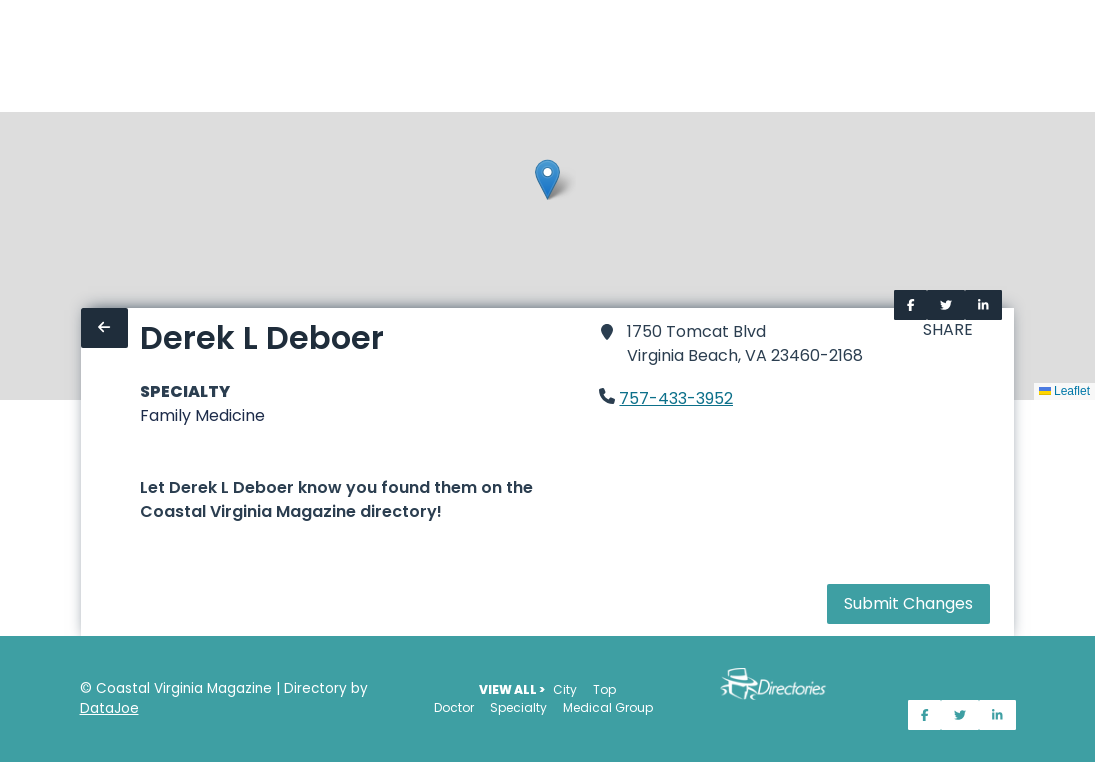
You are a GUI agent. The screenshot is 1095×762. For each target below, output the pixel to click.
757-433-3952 (676, 398)
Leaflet (1064, 391)
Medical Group (608, 707)
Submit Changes (908, 603)
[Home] (12, 56)
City (565, 689)
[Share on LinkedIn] (983, 305)
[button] (547, 179)
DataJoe (109, 708)
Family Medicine (202, 415)
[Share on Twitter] (946, 305)
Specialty (518, 707)
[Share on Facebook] (911, 305)
